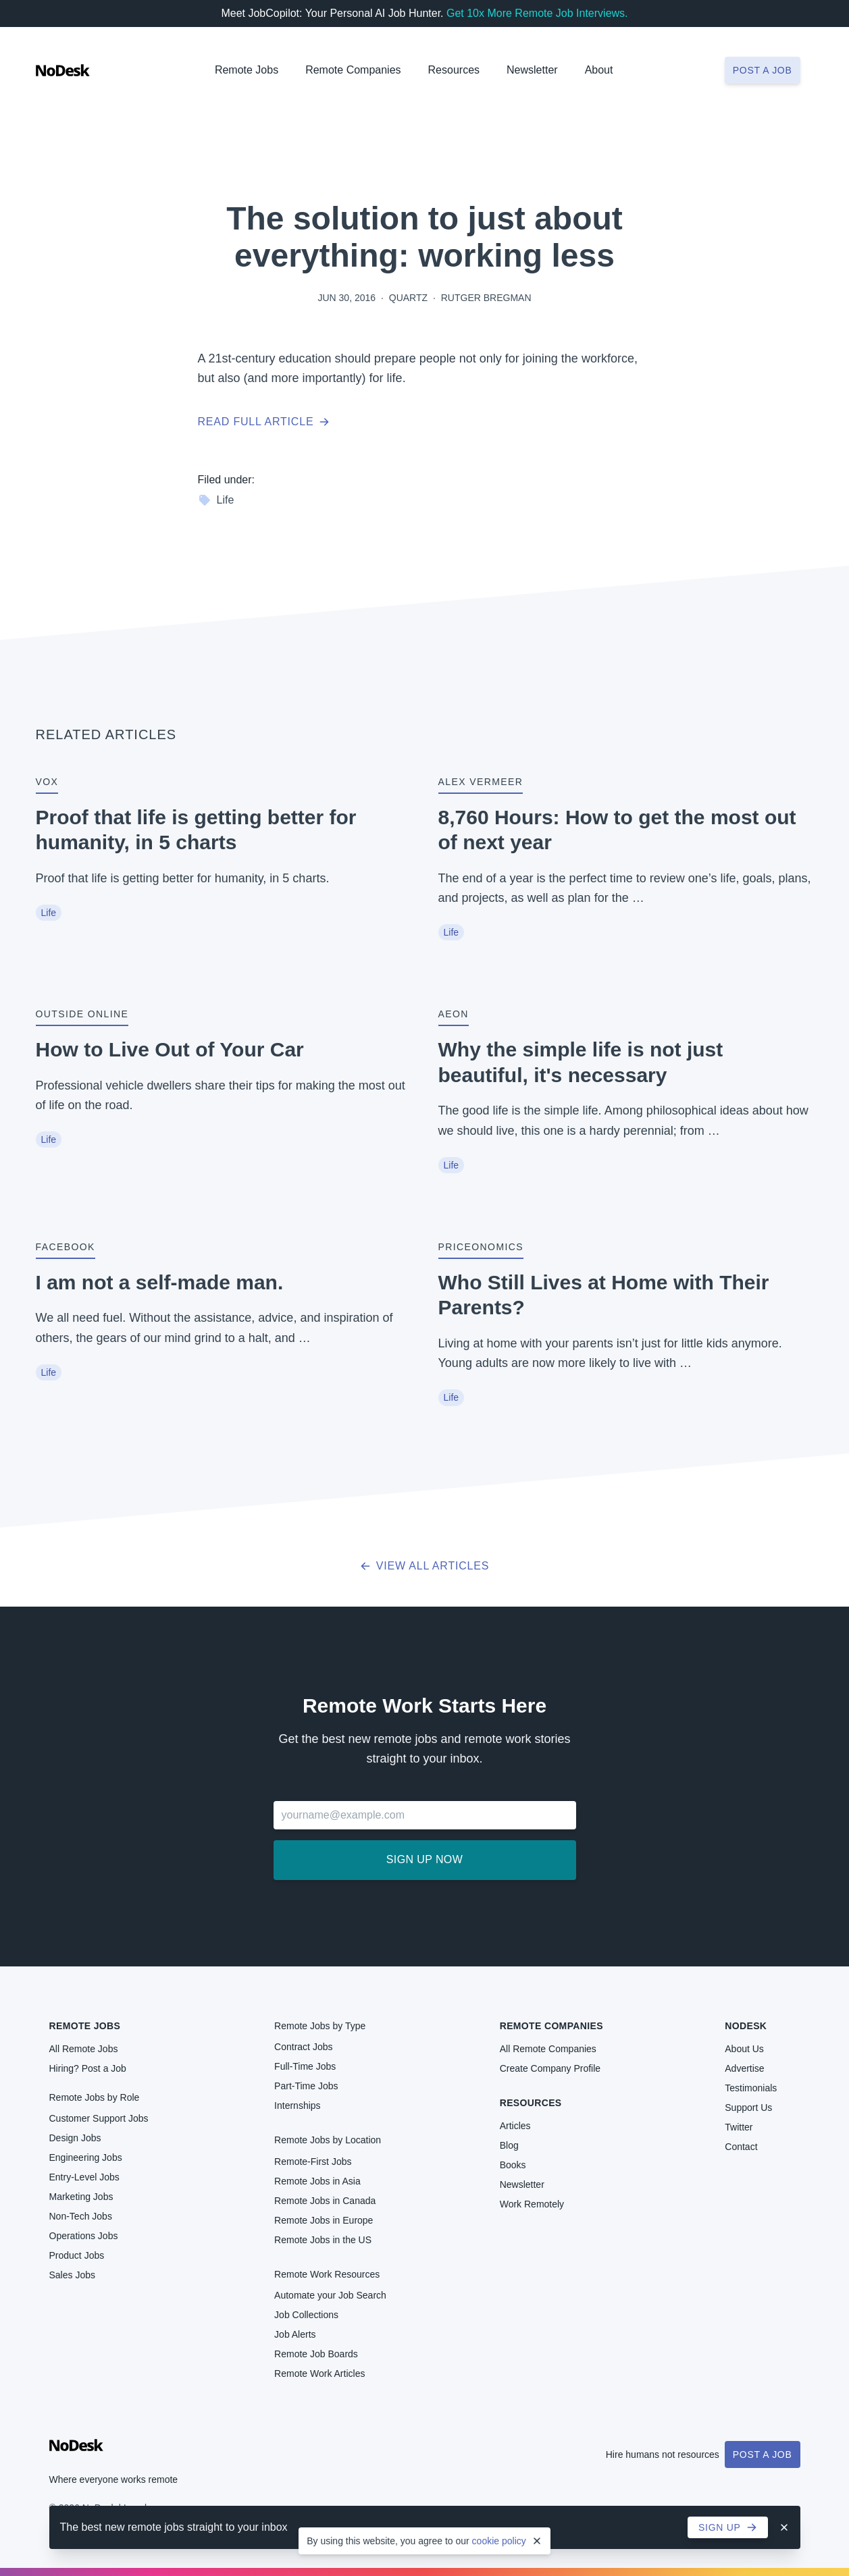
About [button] (599, 70)
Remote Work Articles (319, 2373)
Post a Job (762, 2454)
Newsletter (532, 70)
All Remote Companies (548, 2048)
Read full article (264, 421)
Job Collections (306, 2314)
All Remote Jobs (83, 2048)
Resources (531, 2102)
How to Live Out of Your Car (170, 1049)
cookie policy (499, 2540)
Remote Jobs (246, 70)
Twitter (738, 2127)
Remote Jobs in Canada (325, 2200)
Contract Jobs (303, 2046)
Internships (297, 2105)
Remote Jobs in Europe (323, 2220)
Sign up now (424, 1859)
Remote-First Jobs (312, 2161)
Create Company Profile (550, 2068)
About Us (744, 2048)
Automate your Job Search (330, 2295)
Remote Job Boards (316, 2354)
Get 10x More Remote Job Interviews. (537, 13)
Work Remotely (532, 2204)
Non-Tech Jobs (80, 2216)
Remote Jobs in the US (322, 2239)
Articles (515, 2125)
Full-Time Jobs (305, 2066)
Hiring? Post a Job (87, 2068)
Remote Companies (353, 70)
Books (513, 2164)
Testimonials (751, 2088)
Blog (509, 2145)
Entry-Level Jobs (84, 2177)
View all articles (424, 1566)
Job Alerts (294, 2334)
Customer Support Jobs (99, 2118)
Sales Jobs (72, 2275)
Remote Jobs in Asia (317, 2181)
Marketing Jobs (81, 2196)
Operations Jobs (83, 2235)
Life (216, 500)
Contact (741, 2146)
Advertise (744, 2068)
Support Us (748, 2107)
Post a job (762, 70)
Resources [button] (454, 70)
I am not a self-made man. (160, 1282)
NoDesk (746, 2025)
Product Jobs (77, 2255)
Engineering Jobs (85, 2157)
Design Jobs (75, 2137)
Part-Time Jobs (306, 2086)
